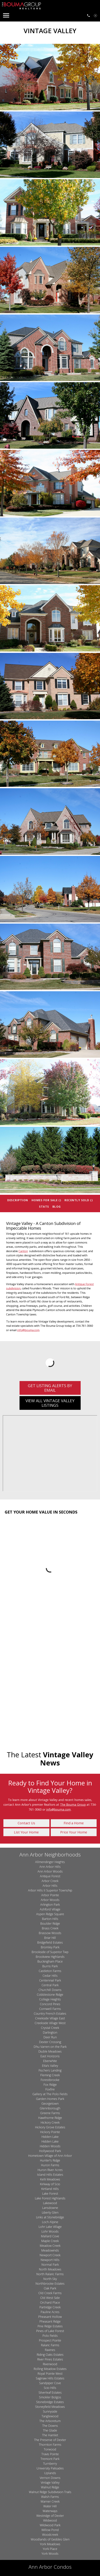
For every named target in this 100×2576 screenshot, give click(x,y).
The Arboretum (50, 2421)
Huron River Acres (50, 2170)
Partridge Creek (50, 2307)
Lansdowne (50, 2208)
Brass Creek (50, 1928)
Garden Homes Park (50, 2099)
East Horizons (50, 2056)
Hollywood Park (50, 2151)
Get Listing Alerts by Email (50, 1388)
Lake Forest (50, 2193)
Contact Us (26, 1823)
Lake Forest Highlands (50, 2198)
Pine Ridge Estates (50, 2326)
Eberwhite (50, 2061)
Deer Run (50, 2037)
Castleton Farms (50, 1971)
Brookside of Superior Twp (50, 1952)
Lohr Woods (50, 2231)
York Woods (50, 2553)
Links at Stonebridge (50, 2217)
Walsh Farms (50, 2497)
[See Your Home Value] (95, 15)
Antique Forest (50, 1876)
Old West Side (50, 2298)
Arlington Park (50, 1904)
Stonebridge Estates (50, 2402)
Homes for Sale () (46, 1200)
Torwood (50, 2449)
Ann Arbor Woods (50, 1871)
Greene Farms (50, 2113)
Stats (44, 1206)
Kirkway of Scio (50, 2184)
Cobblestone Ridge (50, 1994)
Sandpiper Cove (50, 2383)
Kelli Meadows (50, 2179)
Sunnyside (50, 2411)
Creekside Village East (50, 2018)
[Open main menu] (6, 15)
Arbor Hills (50, 1886)
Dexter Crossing (50, 2042)
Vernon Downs (50, 2478)
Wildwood (50, 2520)
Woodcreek (50, 2535)
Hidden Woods (50, 2146)
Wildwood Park (50, 2525)
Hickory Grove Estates (50, 2127)
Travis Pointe (50, 2454)
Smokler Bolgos (50, 2397)
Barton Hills (50, 1919)
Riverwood (50, 2364)
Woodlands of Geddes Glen (50, 2539)
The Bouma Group (73, 1804)
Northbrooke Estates (50, 2283)
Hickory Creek (50, 2122)
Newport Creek (50, 2255)
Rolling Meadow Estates (50, 2369)
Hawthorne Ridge (50, 2118)
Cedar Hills (50, 1976)
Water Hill (50, 2506)
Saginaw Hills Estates (50, 2378)
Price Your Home (73, 1832)
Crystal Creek (50, 2028)
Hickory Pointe (50, 2132)
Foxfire (50, 2089)
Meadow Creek (50, 2246)
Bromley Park (50, 1947)
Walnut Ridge (50, 2487)
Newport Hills (50, 2260)
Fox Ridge (50, 2084)
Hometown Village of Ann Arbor (50, 2156)
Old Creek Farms (50, 2293)
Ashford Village (50, 1909)
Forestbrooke (50, 2080)
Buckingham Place (50, 1961)
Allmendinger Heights (50, 1862)
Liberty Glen (50, 2212)
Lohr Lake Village (50, 2227)
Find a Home (74, 1823)
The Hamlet (50, 2435)
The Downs (50, 2426)
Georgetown (50, 2103)
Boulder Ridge (50, 1923)
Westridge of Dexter (50, 2516)
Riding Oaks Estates (50, 2355)
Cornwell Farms (50, 2009)
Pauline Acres (50, 2312)
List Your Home (26, 1832)
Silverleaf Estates (50, 2392)
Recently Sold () (79, 1200)
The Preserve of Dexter (50, 2440)
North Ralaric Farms (50, 2274)
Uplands (50, 2473)
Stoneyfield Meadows (50, 2407)
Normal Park (50, 2265)
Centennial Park (50, 1980)
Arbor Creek (50, 1881)
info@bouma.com (28, 1330)
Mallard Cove (50, 2236)
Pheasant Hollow (50, 2317)
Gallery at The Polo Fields (50, 2094)
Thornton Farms (50, 2445)
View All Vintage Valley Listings (50, 1403)
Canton (23, 1251)
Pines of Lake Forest (50, 2331)
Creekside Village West (50, 2023)
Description (17, 1200)
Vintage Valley (50, 2482)
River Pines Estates (50, 2359)
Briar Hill (50, 1938)
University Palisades (50, 2468)
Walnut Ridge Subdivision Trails (50, 2492)
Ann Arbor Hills (50, 1867)
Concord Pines (50, 2004)
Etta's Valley (50, 2066)
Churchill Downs (50, 1990)
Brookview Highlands (50, 1957)
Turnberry (50, 2463)
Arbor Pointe (50, 1895)
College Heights (50, 1999)
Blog (56, 1206)
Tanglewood (50, 2416)
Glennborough (50, 2108)
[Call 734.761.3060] (88, 15)
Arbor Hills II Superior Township (50, 1890)
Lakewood (50, 2203)
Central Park (50, 1985)
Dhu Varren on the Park (50, 2047)
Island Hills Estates (50, 2174)
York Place (50, 2549)
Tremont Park (50, 2459)
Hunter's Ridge (50, 2160)
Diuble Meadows (50, 2051)
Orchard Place (50, 2302)
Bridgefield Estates (50, 1942)
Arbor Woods (50, 1900)
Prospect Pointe (50, 2340)
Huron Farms (50, 2165)
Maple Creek (50, 2241)
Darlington (50, 2032)
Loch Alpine (50, 2222)
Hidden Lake (50, 2137)
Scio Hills (50, 2388)
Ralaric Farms (50, 2345)
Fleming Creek (50, 2075)
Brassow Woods (50, 1933)
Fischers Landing (50, 2070)
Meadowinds (50, 2250)
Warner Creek (50, 2501)
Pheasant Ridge (50, 2321)
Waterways (50, 2511)
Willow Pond (50, 2530)
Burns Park (50, 1966)
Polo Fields (50, 2336)
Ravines (50, 2350)
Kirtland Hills (50, 2189)
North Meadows (50, 2269)
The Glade (50, 2430)
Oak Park (50, 2288)
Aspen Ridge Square (50, 1914)
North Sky (50, 2279)
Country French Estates (50, 2013)
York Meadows (50, 2544)
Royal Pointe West (50, 2373)
